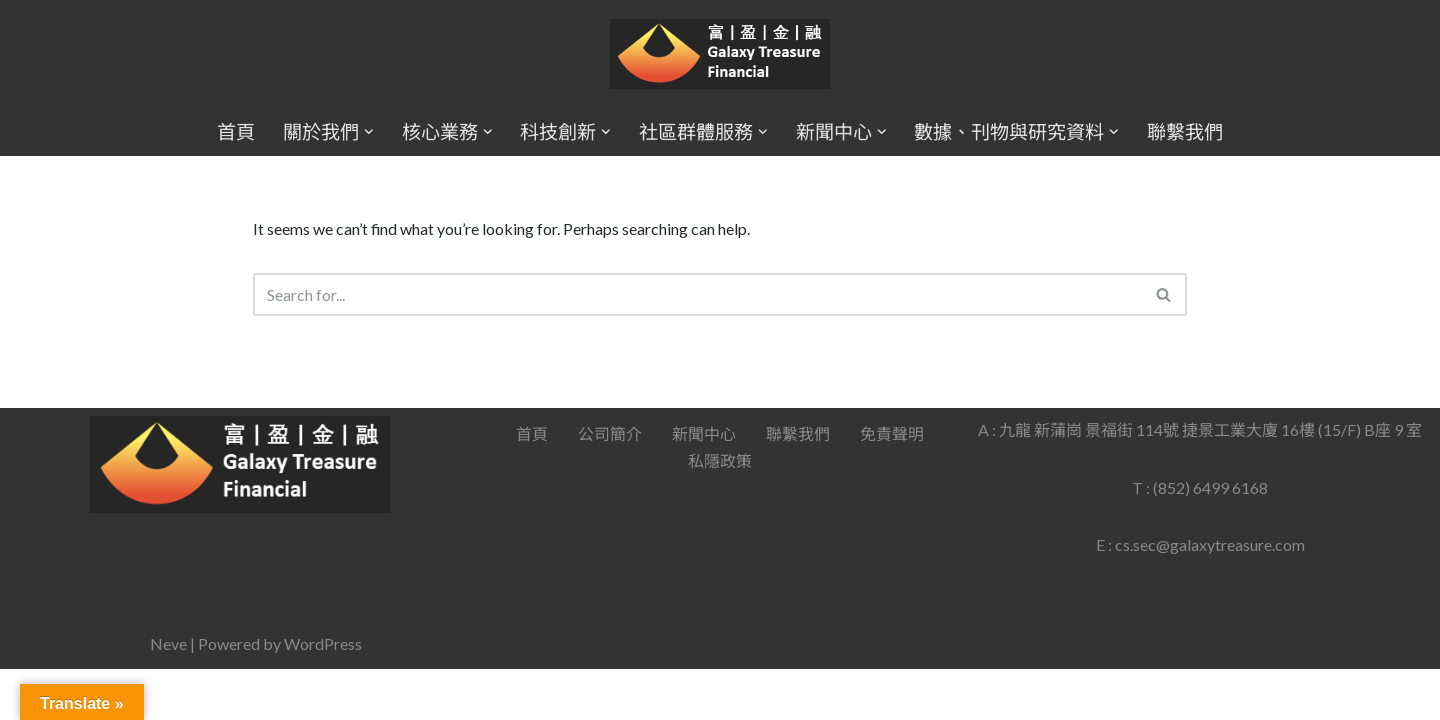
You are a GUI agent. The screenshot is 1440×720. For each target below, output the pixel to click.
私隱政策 (720, 511)
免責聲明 (892, 484)
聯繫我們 (1185, 131)
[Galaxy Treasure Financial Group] (720, 54)
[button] (369, 132)
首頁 (236, 131)
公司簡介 (610, 484)
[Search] (698, 294)
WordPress (323, 694)
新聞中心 (704, 484)
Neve (168, 694)
